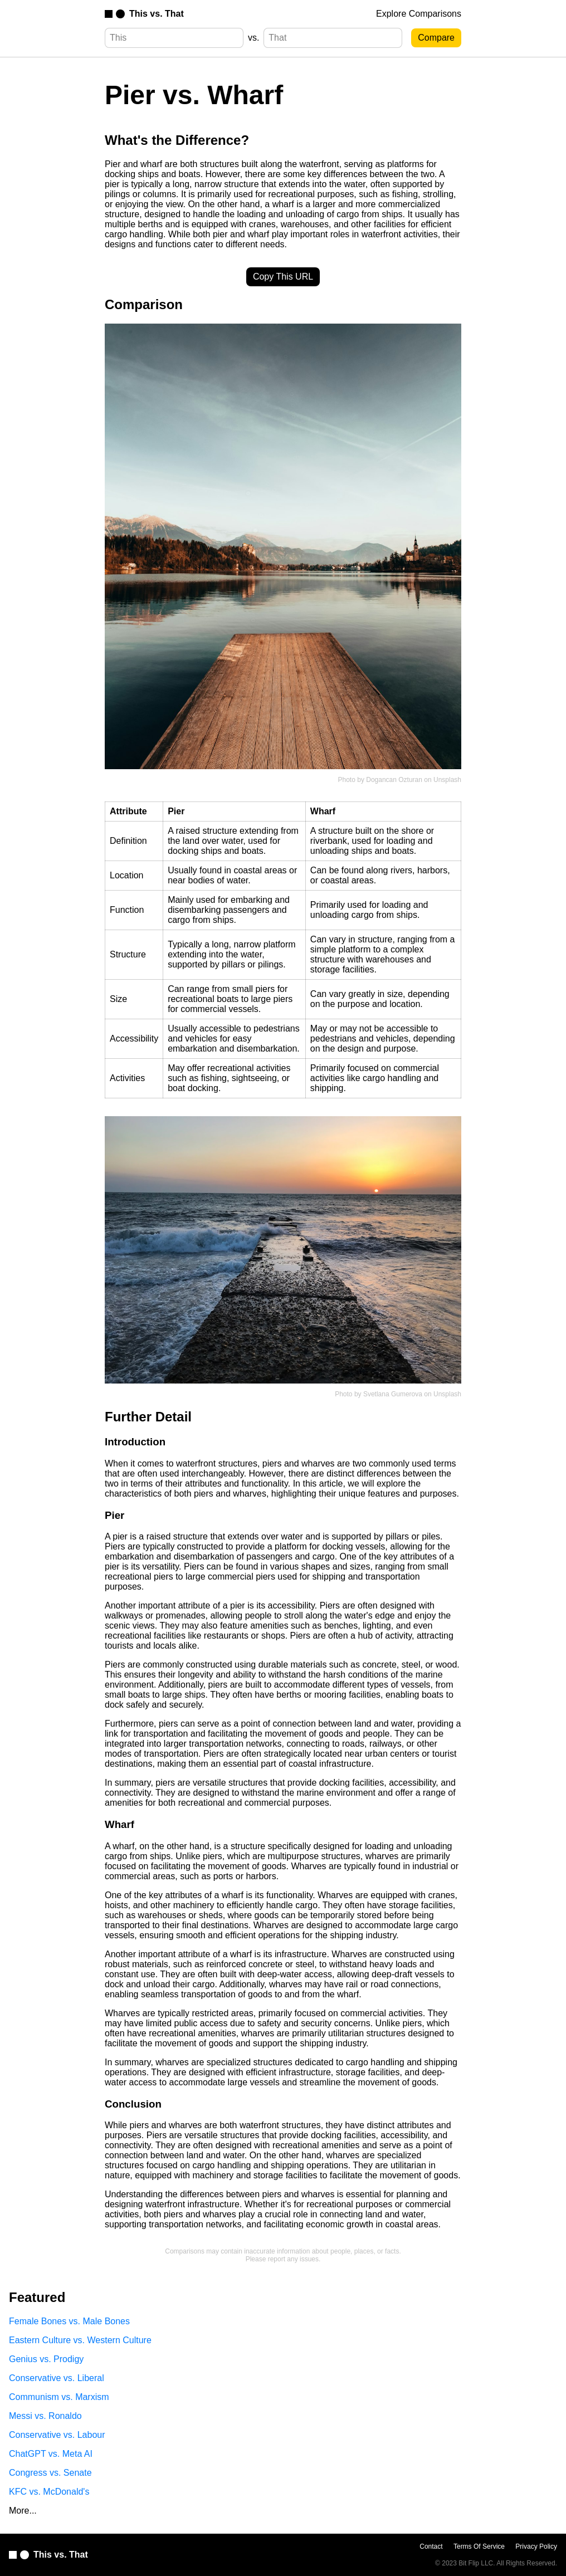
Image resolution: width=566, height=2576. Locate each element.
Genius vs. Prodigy (46, 2359)
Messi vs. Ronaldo (45, 2416)
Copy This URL (283, 276)
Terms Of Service (479, 2546)
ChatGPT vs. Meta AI (50, 2453)
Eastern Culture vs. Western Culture (80, 2340)
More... (23, 2510)
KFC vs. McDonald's (49, 2491)
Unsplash (447, 780)
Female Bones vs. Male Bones (69, 2321)
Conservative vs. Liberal (56, 2378)
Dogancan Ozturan (394, 780)
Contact (430, 2546)
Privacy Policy (536, 2546)
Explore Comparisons (418, 13)
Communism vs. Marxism (59, 2397)
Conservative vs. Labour (57, 2435)
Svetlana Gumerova (392, 1394)
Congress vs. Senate (50, 2472)
